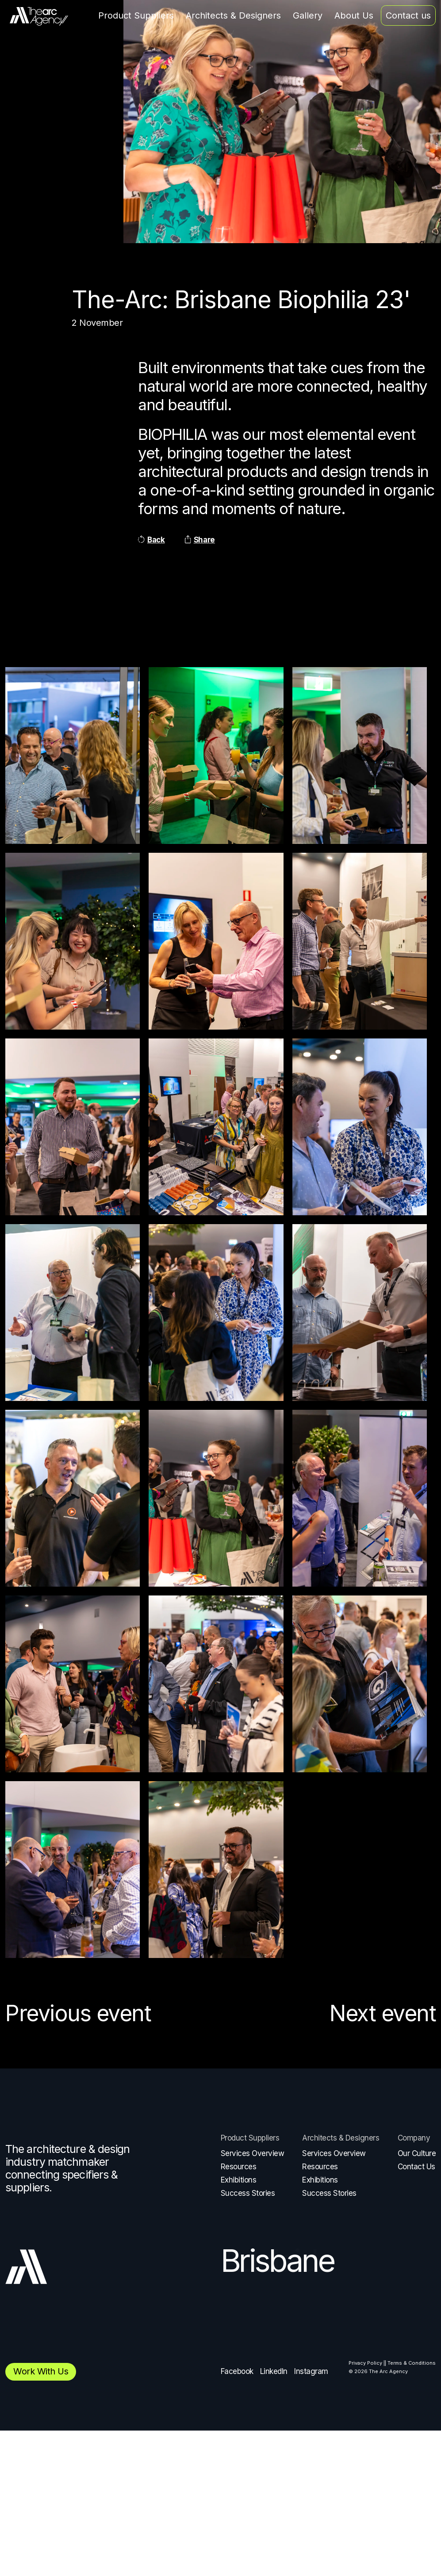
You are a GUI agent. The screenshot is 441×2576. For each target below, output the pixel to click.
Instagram (311, 2371)
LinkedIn (274, 2371)
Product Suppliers (136, 15)
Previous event (78, 2013)
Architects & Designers (233, 15)
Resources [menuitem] (239, 2166)
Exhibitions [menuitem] (239, 2179)
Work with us (40, 2371)
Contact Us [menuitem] (416, 2166)
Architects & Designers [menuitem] (340, 2137)
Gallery (307, 15)
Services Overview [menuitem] (252, 2153)
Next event (383, 2013)
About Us (353, 15)
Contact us (408, 15)
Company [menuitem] (414, 2137)
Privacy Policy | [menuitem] (367, 2363)
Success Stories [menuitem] (248, 2193)
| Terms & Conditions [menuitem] (410, 2363)
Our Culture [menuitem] (417, 2153)
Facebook (237, 2371)
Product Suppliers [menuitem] (250, 2137)
